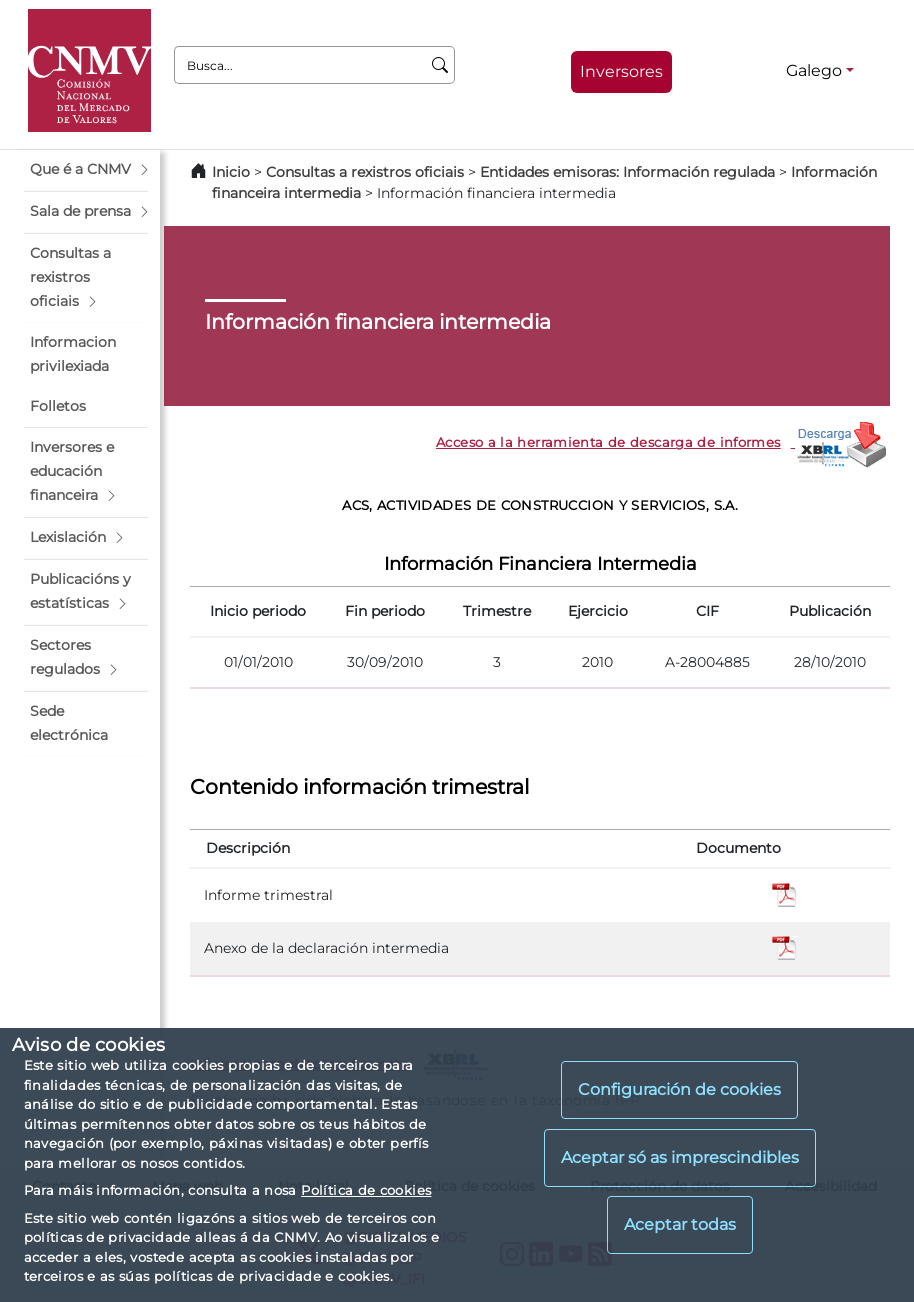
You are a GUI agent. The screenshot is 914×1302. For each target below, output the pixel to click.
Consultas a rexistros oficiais (365, 172)
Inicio (231, 172)
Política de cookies (366, 1190)
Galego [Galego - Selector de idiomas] (814, 70)
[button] (86, 170)
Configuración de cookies (679, 1089)
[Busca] (440, 65)
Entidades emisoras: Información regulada (627, 172)
